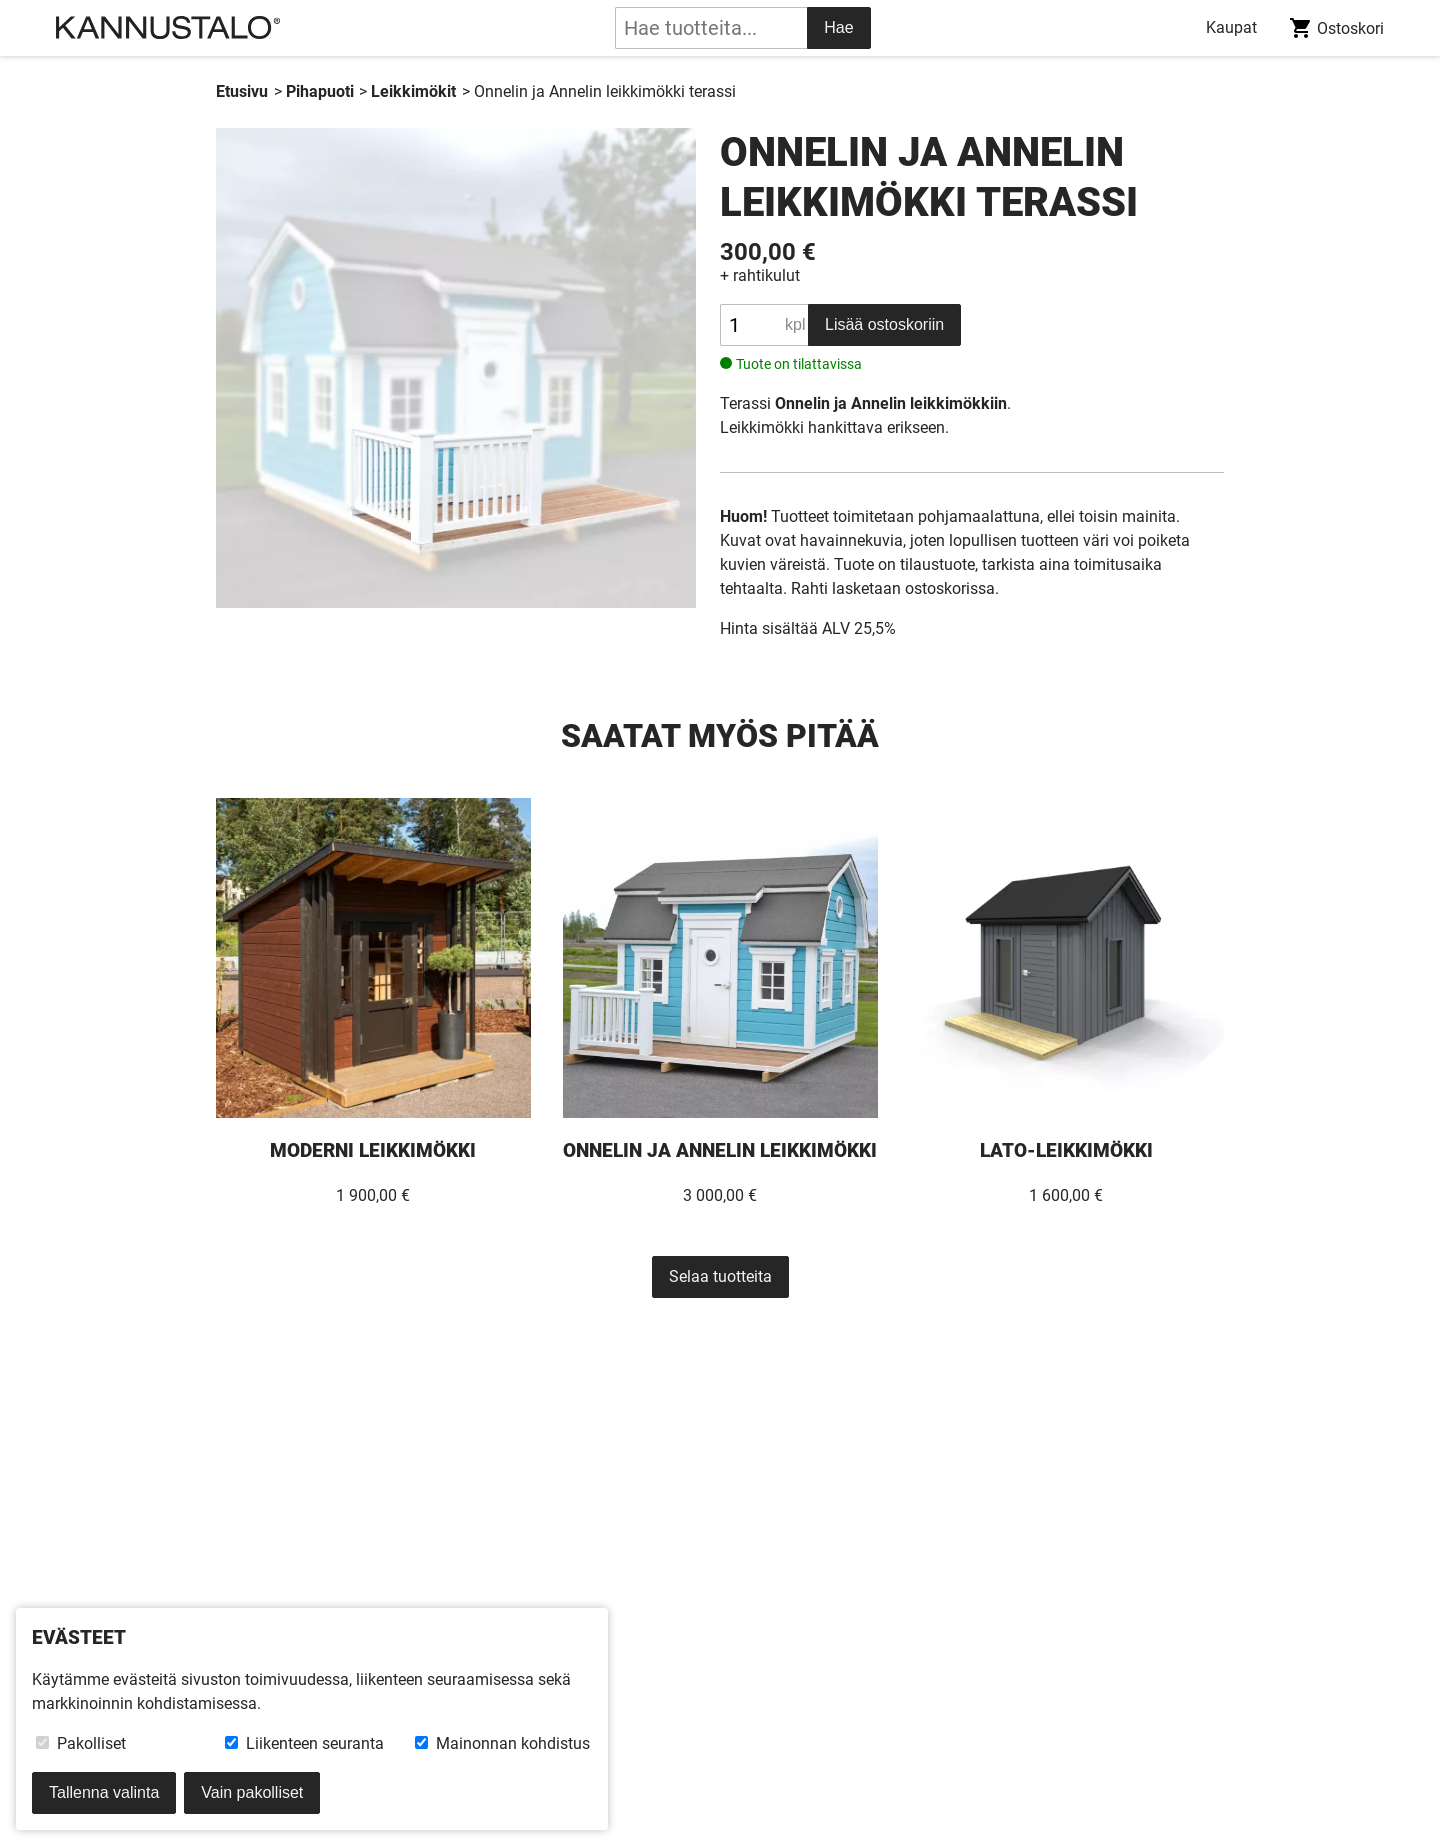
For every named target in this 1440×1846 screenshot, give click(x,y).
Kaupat (1231, 27)
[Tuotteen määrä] (764, 325)
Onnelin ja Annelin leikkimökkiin (891, 403)
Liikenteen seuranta (304, 1743)
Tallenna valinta (104, 1792)
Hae (838, 27)
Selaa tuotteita (720, 1275)
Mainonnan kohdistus (502, 1743)
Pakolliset (81, 1743)
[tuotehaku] (711, 28)
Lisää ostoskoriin (884, 324)
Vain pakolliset (252, 1792)
